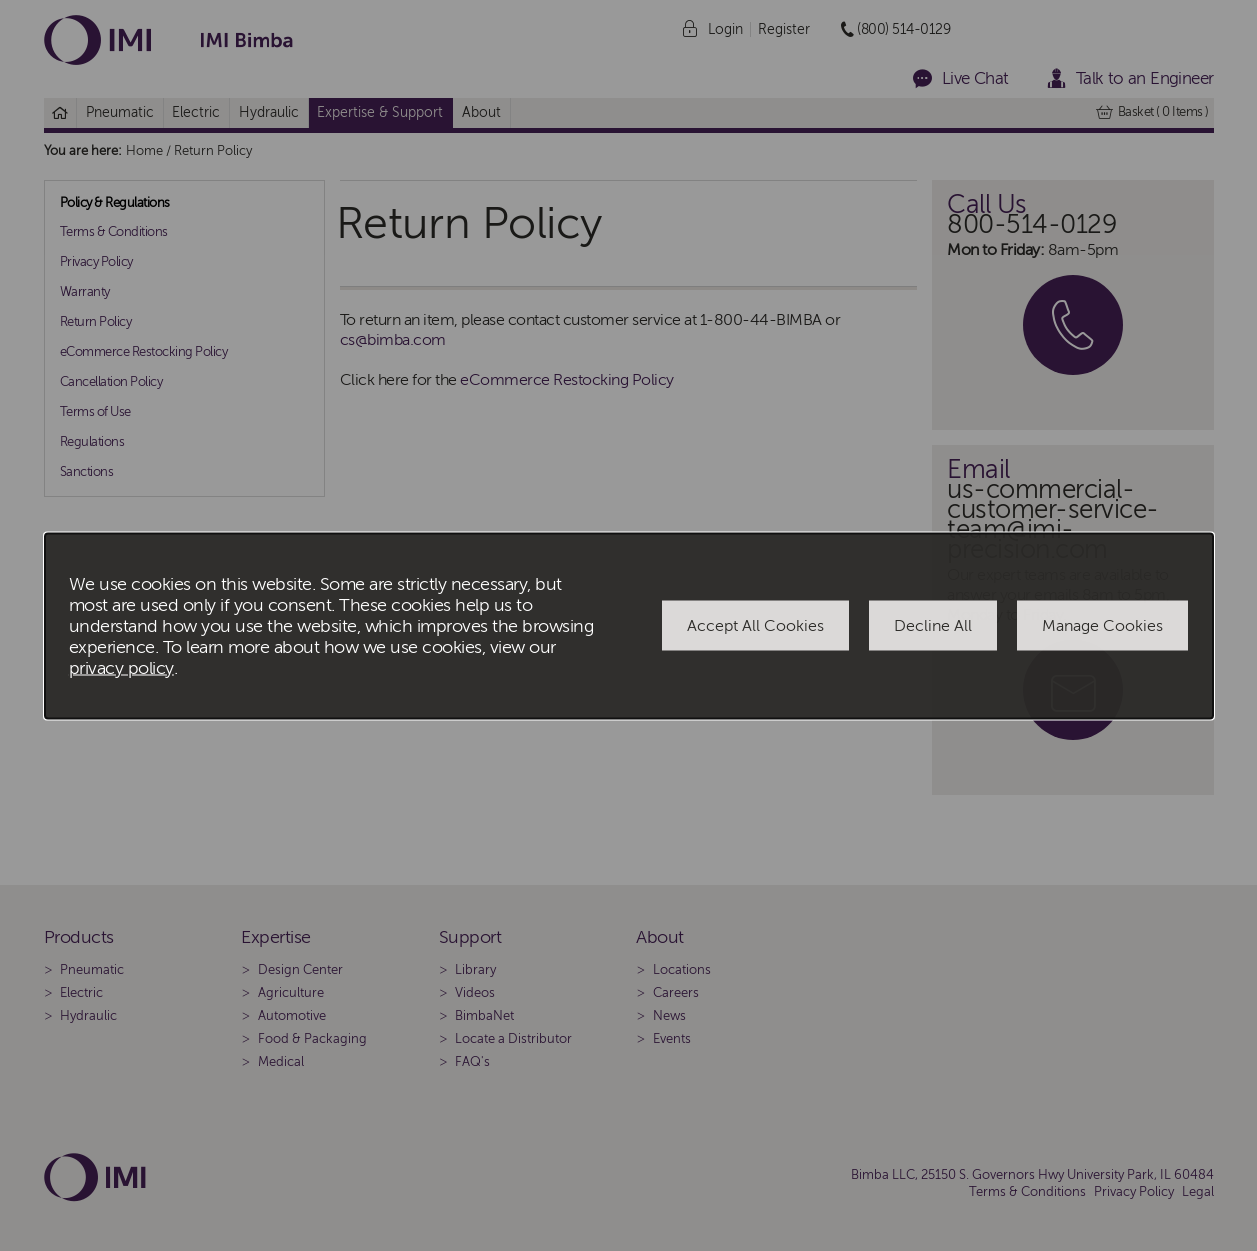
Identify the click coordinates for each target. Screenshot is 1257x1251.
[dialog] (629, 625)
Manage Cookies (1102, 626)
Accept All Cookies (755, 626)
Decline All (933, 626)
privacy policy (121, 667)
